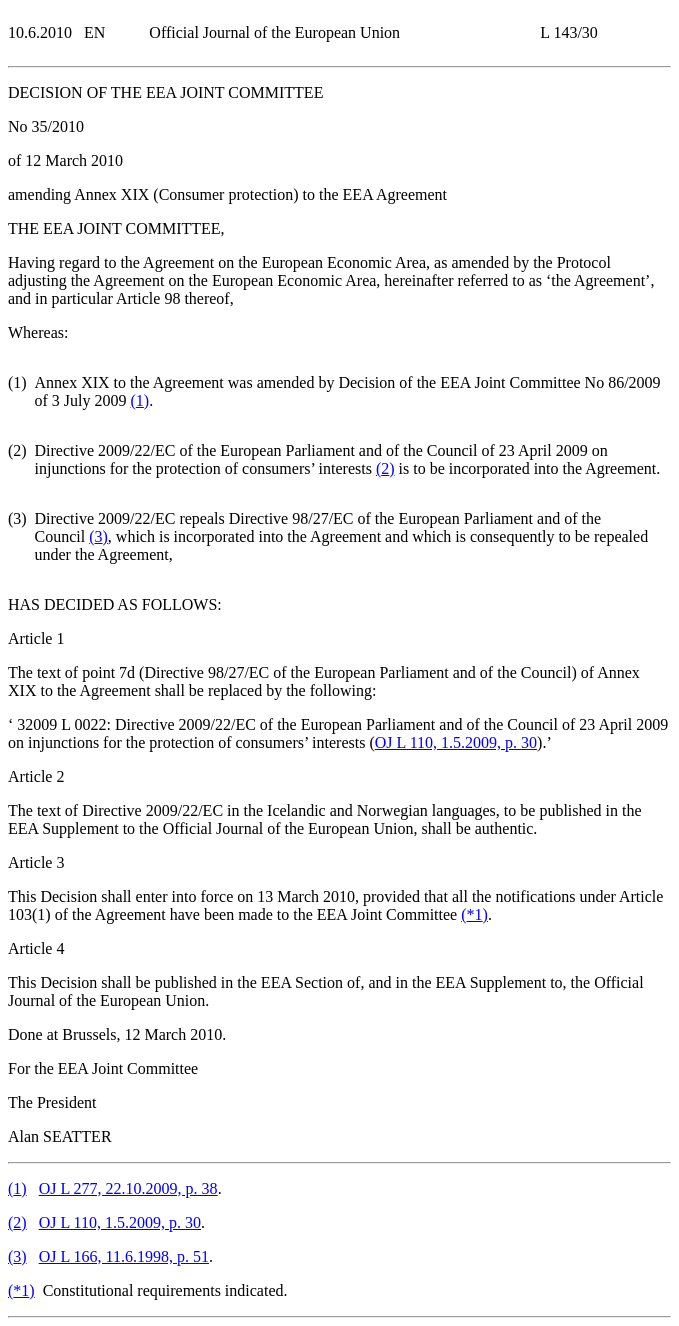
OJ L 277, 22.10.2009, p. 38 (128, 1188)
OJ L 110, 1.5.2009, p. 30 (456, 742)
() (140, 400)
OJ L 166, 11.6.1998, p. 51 (124, 1256)
